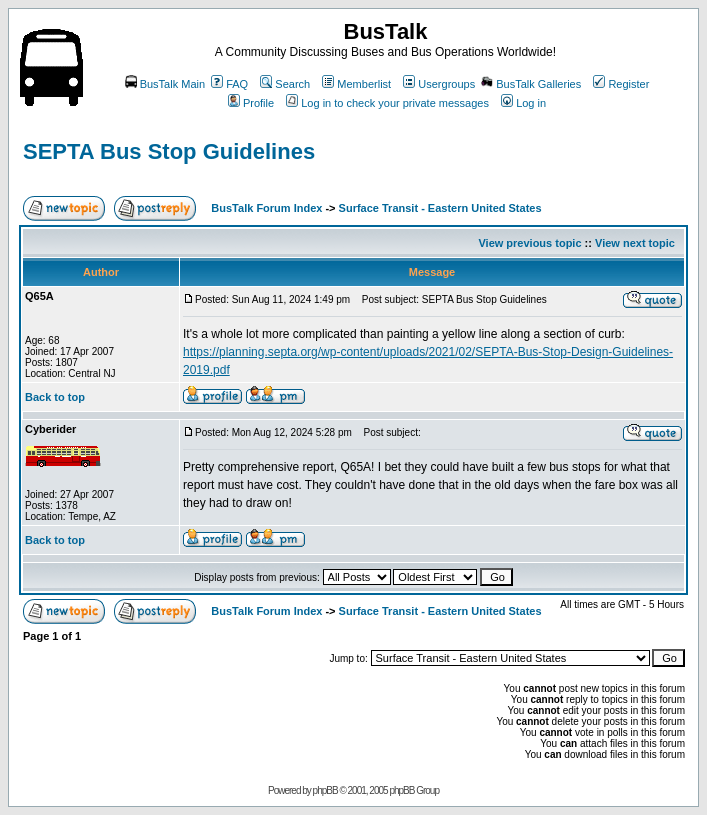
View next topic (635, 243)
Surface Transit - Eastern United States (440, 208)
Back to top (55, 397)
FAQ (229, 84)
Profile (251, 103)
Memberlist (356, 84)
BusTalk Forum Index (266, 208)
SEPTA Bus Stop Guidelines (169, 151)
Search (285, 84)
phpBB (325, 790)
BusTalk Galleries (531, 84)
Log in (523, 103)
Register (621, 84)
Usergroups (439, 84)
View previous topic (529, 243)
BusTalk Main (165, 84)
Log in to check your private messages (387, 103)
